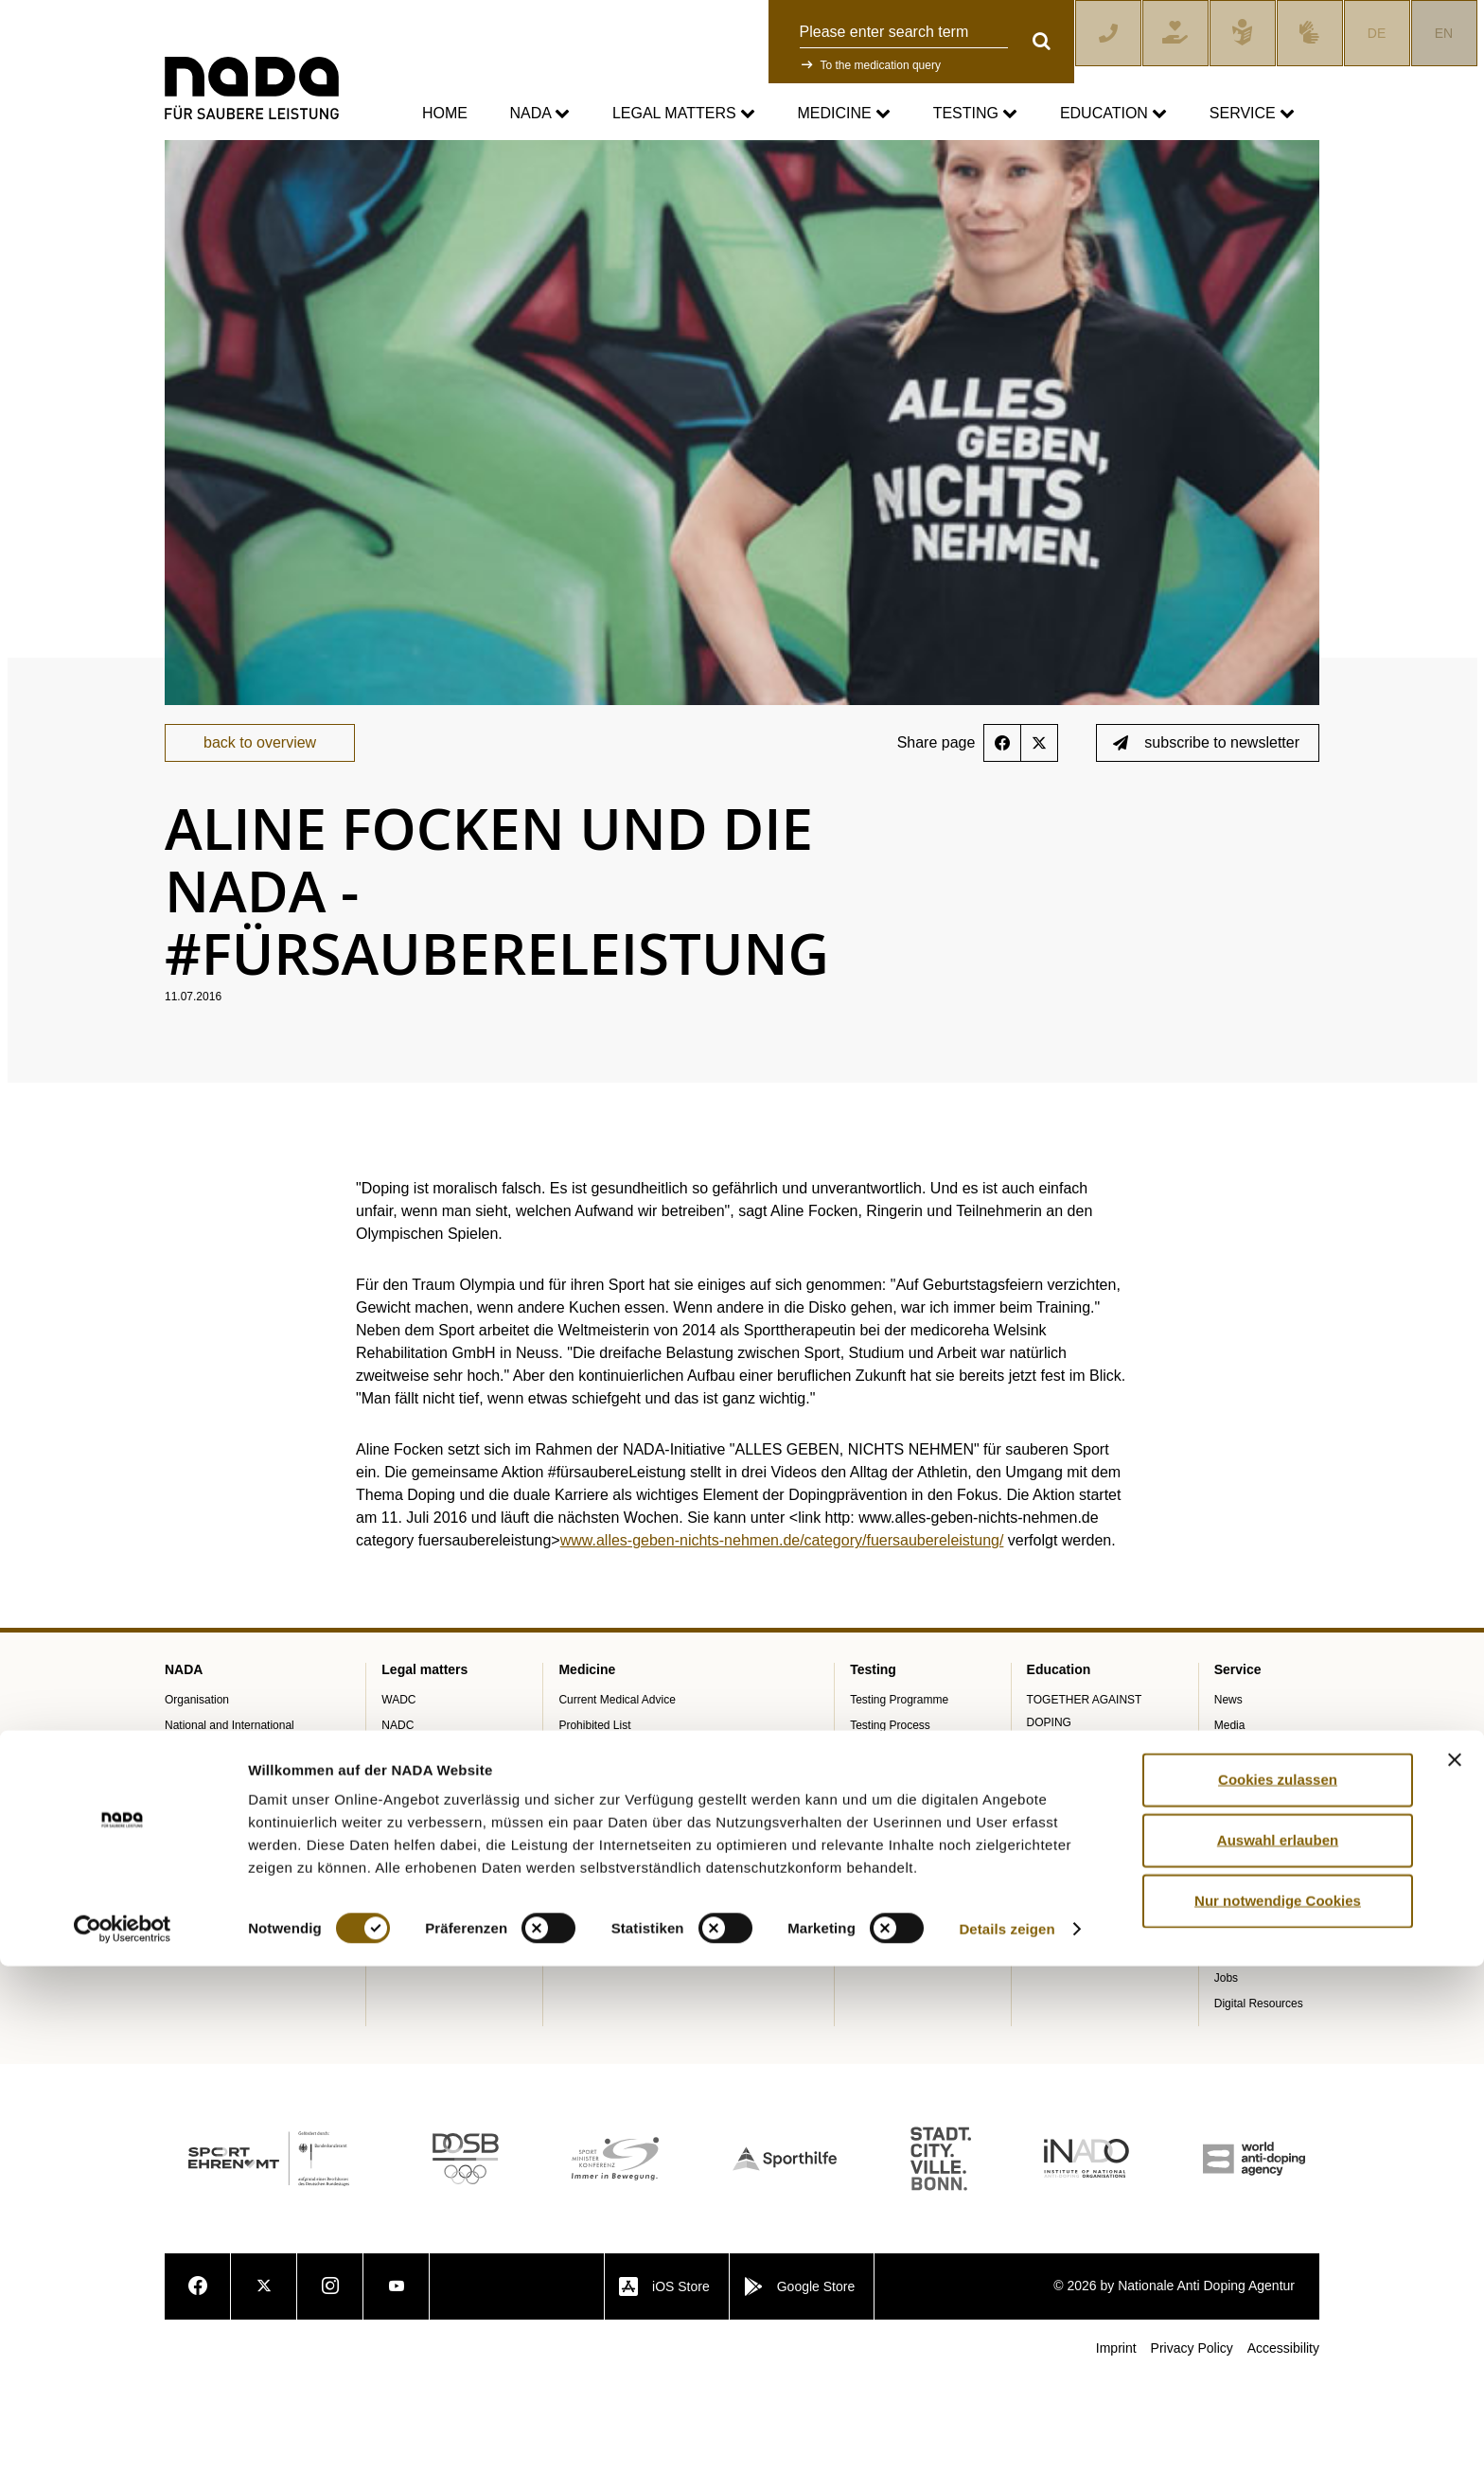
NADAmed (585, 1936)
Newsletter (1241, 2064)
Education (1113, 114)
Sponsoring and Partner (225, 1885)
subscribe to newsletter (1206, 855)
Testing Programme (899, 1811)
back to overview (259, 855)
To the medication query (881, 65)
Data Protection (420, 1961)
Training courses (1068, 1859)
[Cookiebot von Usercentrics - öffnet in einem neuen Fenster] (122, 2452)
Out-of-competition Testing (916, 1862)
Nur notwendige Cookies (1277, 2423)
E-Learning (1055, 1885)
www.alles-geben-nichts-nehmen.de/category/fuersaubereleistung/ (782, 1653)
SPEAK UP (193, 1936)
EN (1444, 33)
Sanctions (406, 1888)
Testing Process (890, 1837)
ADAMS (870, 1913)
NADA (539, 114)
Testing (975, 114)
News (1228, 1811)
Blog (1225, 1862)
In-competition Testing (905, 1888)
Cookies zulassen (1277, 2302)
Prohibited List (594, 1837)
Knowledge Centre (1261, 1987)
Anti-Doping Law (423, 1862)
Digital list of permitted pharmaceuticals (657, 1910)
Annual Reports (204, 1910)
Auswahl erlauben (1277, 2363)
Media (1230, 1837)
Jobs (1226, 2089)
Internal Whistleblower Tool (232, 1961)
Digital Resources (1258, 2115)
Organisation (197, 1811)
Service (1252, 114)
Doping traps (590, 1961)
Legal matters (683, 114)
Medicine (845, 114)
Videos (1231, 2038)
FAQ (1225, 2013)
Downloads (1242, 1913)
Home (445, 113)
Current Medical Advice (616, 1811)
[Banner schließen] (1454, 2282)
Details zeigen (1006, 2452)
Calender (1237, 1888)
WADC (398, 1811)
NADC (397, 1837)
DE (1377, 33)
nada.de (187, 152)
